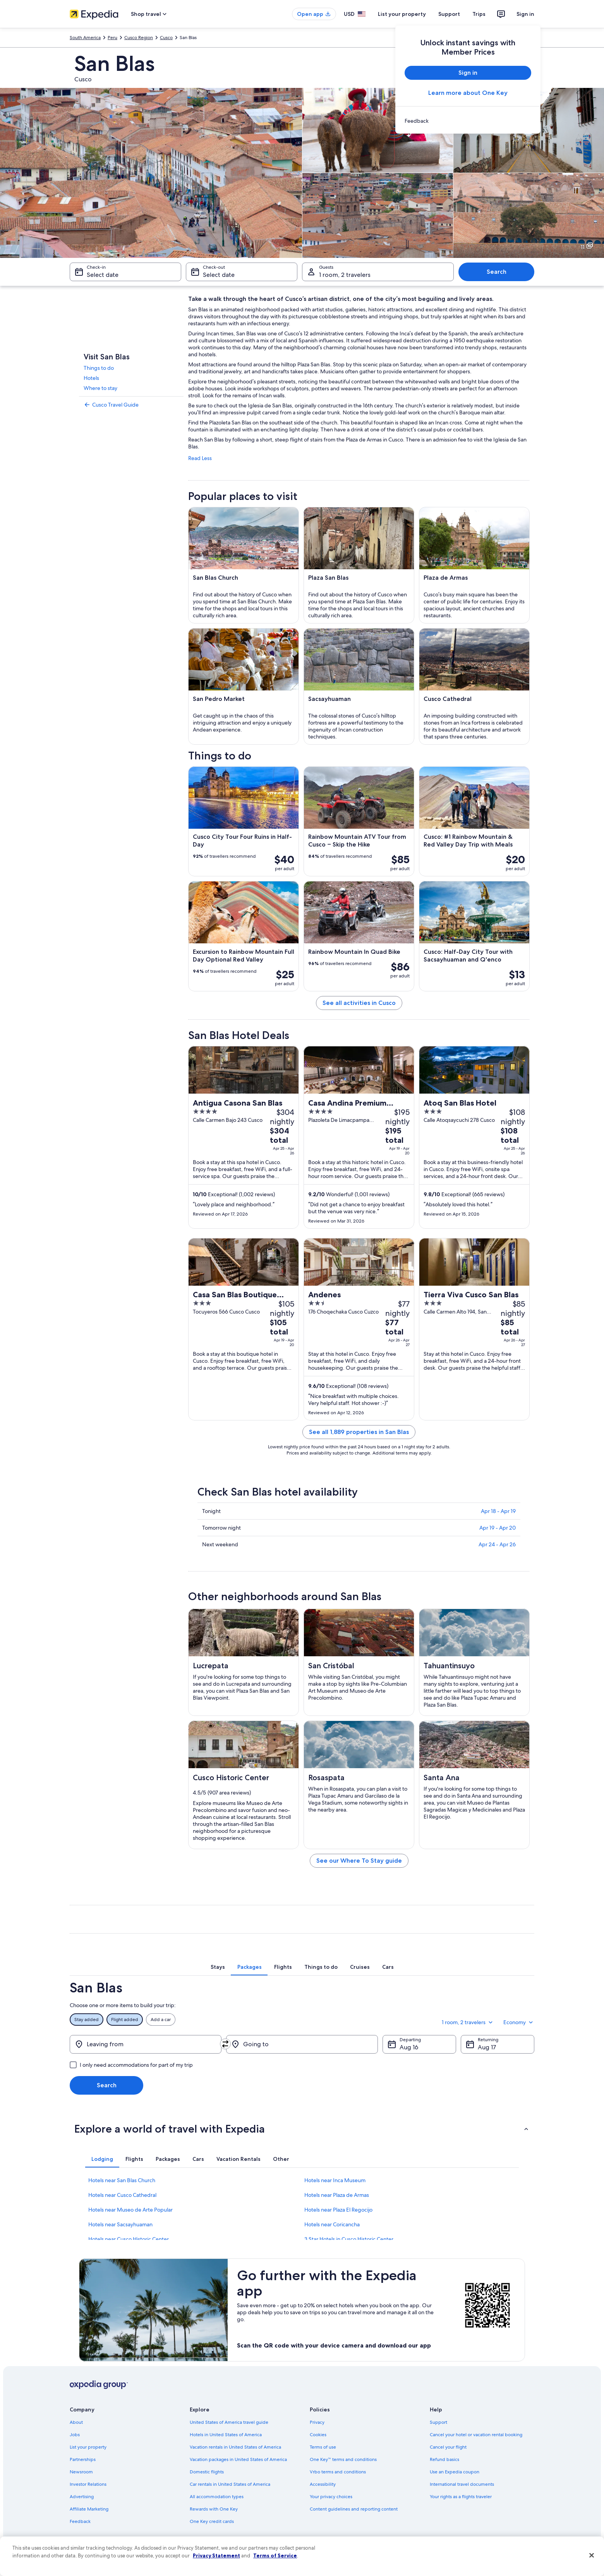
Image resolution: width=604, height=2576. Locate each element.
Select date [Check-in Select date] (102, 275)
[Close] (591, 2555)
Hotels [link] (91, 377)
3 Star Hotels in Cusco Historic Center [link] (348, 2239)
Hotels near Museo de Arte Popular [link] (130, 2209)
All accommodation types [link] (217, 2497)
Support (449, 13)
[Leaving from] (145, 2044)
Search (496, 271)
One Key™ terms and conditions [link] (343, 2459)
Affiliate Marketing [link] (89, 2509)
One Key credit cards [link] (212, 2521)
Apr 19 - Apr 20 (497, 1527)
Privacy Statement (216, 2555)
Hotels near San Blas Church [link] (121, 2180)
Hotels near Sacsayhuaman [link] (120, 2224)
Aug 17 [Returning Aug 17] (487, 2047)
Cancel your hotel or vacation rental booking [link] (476, 2435)
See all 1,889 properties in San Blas (359, 1432)
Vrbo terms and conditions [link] (338, 2472)
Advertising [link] (82, 2497)
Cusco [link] (166, 37)
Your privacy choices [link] (331, 2497)
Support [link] (438, 2422)
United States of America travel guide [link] (229, 2422)
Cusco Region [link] (138, 37)
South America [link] (85, 37)
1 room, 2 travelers (468, 2022)
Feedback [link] (80, 2521)
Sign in (525, 13)
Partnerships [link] (83, 2459)
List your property (402, 13)
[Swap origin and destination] (225, 2043)
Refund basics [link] (444, 2459)
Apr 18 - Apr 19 (498, 1511)
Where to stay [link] (100, 388)
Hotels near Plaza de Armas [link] (336, 2194)
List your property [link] (88, 2447)
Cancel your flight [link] (448, 2447)
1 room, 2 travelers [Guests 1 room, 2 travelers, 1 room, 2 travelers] (345, 275)
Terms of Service (275, 2555)
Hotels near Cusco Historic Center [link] (128, 2239)
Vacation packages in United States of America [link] (238, 2459)
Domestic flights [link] (207, 2472)
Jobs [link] (75, 2435)
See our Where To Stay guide (359, 1860)
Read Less (200, 458)
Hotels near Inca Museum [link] (334, 2180)
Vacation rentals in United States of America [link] (235, 2447)
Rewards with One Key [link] (214, 2509)
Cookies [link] (318, 2435)
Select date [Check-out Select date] (219, 275)
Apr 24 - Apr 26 (497, 1544)
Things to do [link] (99, 367)
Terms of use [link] (323, 2447)
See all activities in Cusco (359, 1002)
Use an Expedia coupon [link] (454, 2472)
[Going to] (302, 2044)
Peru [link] (112, 37)
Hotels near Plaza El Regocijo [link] (338, 2209)
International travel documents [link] (462, 2484)
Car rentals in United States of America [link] (230, 2484)
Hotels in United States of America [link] (226, 2435)
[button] (302, 2129)
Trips (479, 13)
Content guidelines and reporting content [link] (354, 2509)
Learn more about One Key (468, 92)
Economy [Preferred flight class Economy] (518, 2022)
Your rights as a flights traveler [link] (461, 2497)
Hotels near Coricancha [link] (332, 2224)
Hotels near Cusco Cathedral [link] (122, 2194)
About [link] (76, 2422)
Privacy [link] (317, 2422)
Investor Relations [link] (88, 2484)
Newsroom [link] (81, 2472)
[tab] (217, 1966)
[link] (468, 121)
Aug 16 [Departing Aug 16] (409, 2047)
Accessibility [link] (323, 2484)
